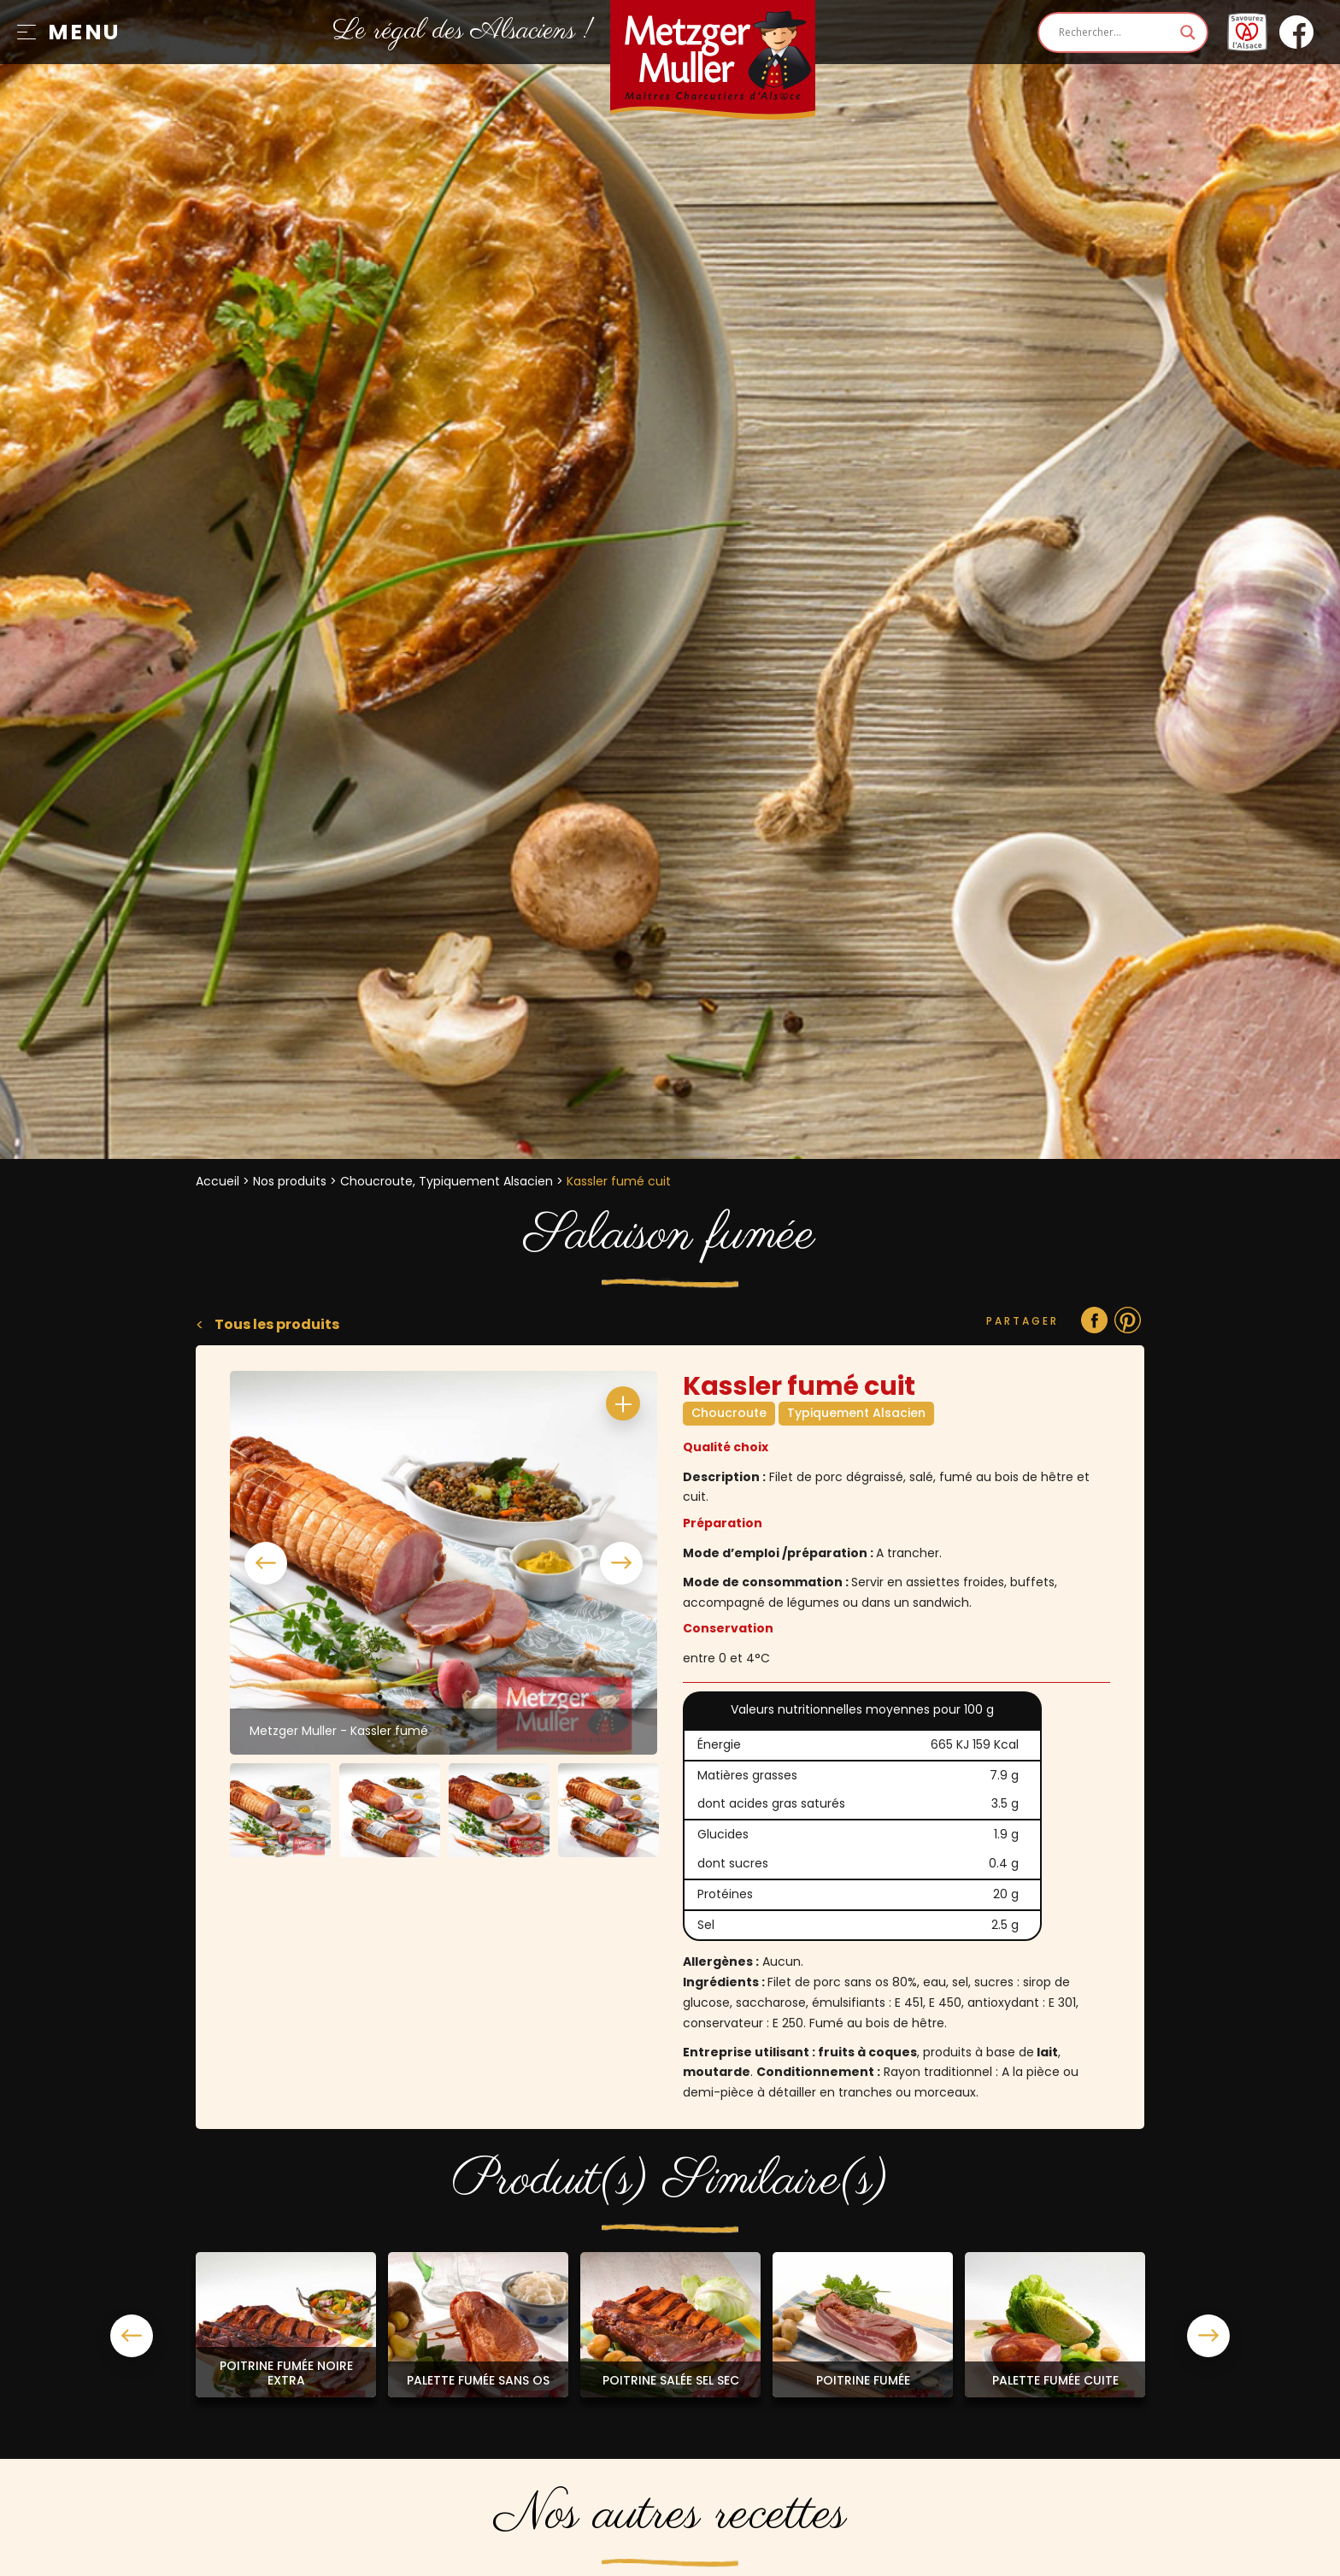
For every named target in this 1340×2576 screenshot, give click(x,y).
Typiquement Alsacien (856, 1412)
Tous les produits (275, 1324)
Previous (265, 1563)
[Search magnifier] (1188, 32)
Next (621, 1563)
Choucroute (729, 1412)
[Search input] (1115, 32)
